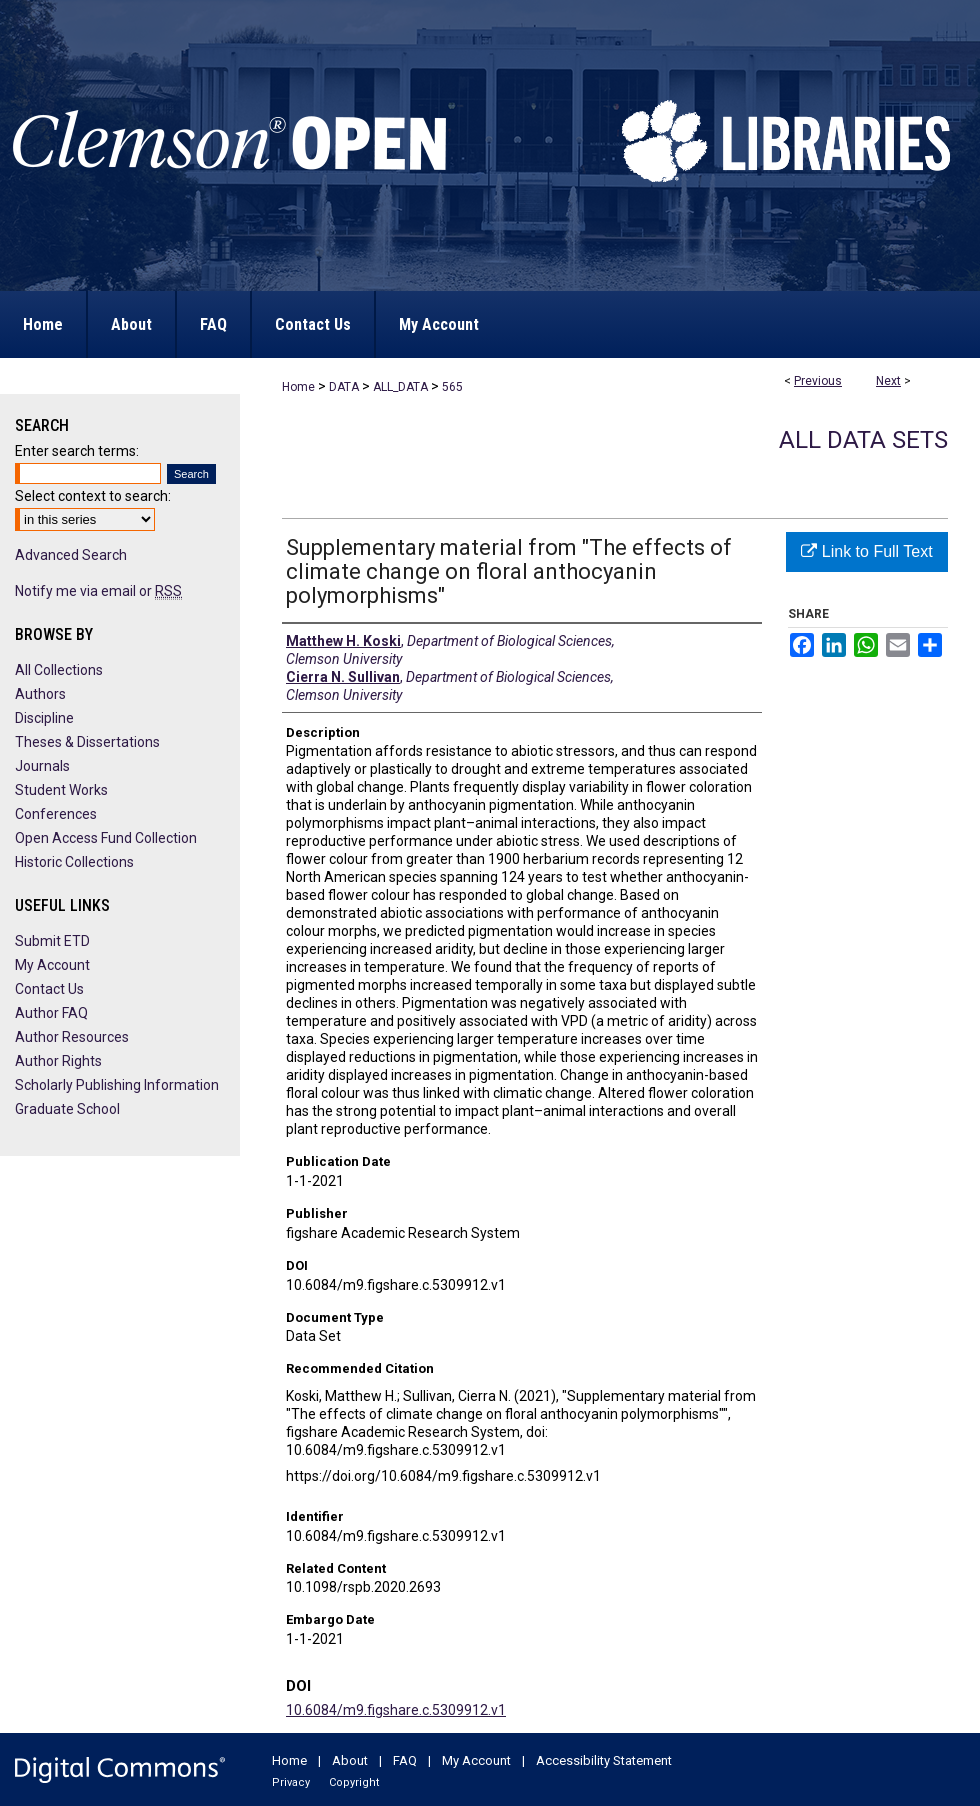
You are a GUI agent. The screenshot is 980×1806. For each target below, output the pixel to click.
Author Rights (58, 1061)
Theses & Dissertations (87, 742)
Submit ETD (52, 941)
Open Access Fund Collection (106, 838)
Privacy (291, 1782)
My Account (52, 965)
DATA (344, 387)
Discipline (44, 718)
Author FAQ (51, 1013)
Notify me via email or (98, 591)
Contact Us (49, 989)
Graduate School (67, 1109)
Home (298, 387)
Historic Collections (74, 862)
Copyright (354, 1782)
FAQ (405, 1760)
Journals (42, 766)
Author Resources (72, 1037)
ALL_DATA (400, 387)
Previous (818, 381)
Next (888, 381)
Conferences (56, 814)
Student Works (61, 790)
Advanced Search (71, 555)
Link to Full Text (866, 551)
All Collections (59, 670)
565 (452, 387)
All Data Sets (863, 440)
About (350, 1760)
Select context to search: (93, 496)
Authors (40, 694)
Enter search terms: (77, 451)
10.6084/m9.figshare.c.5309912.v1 (396, 1710)
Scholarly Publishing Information (117, 1085)
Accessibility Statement (604, 1760)
